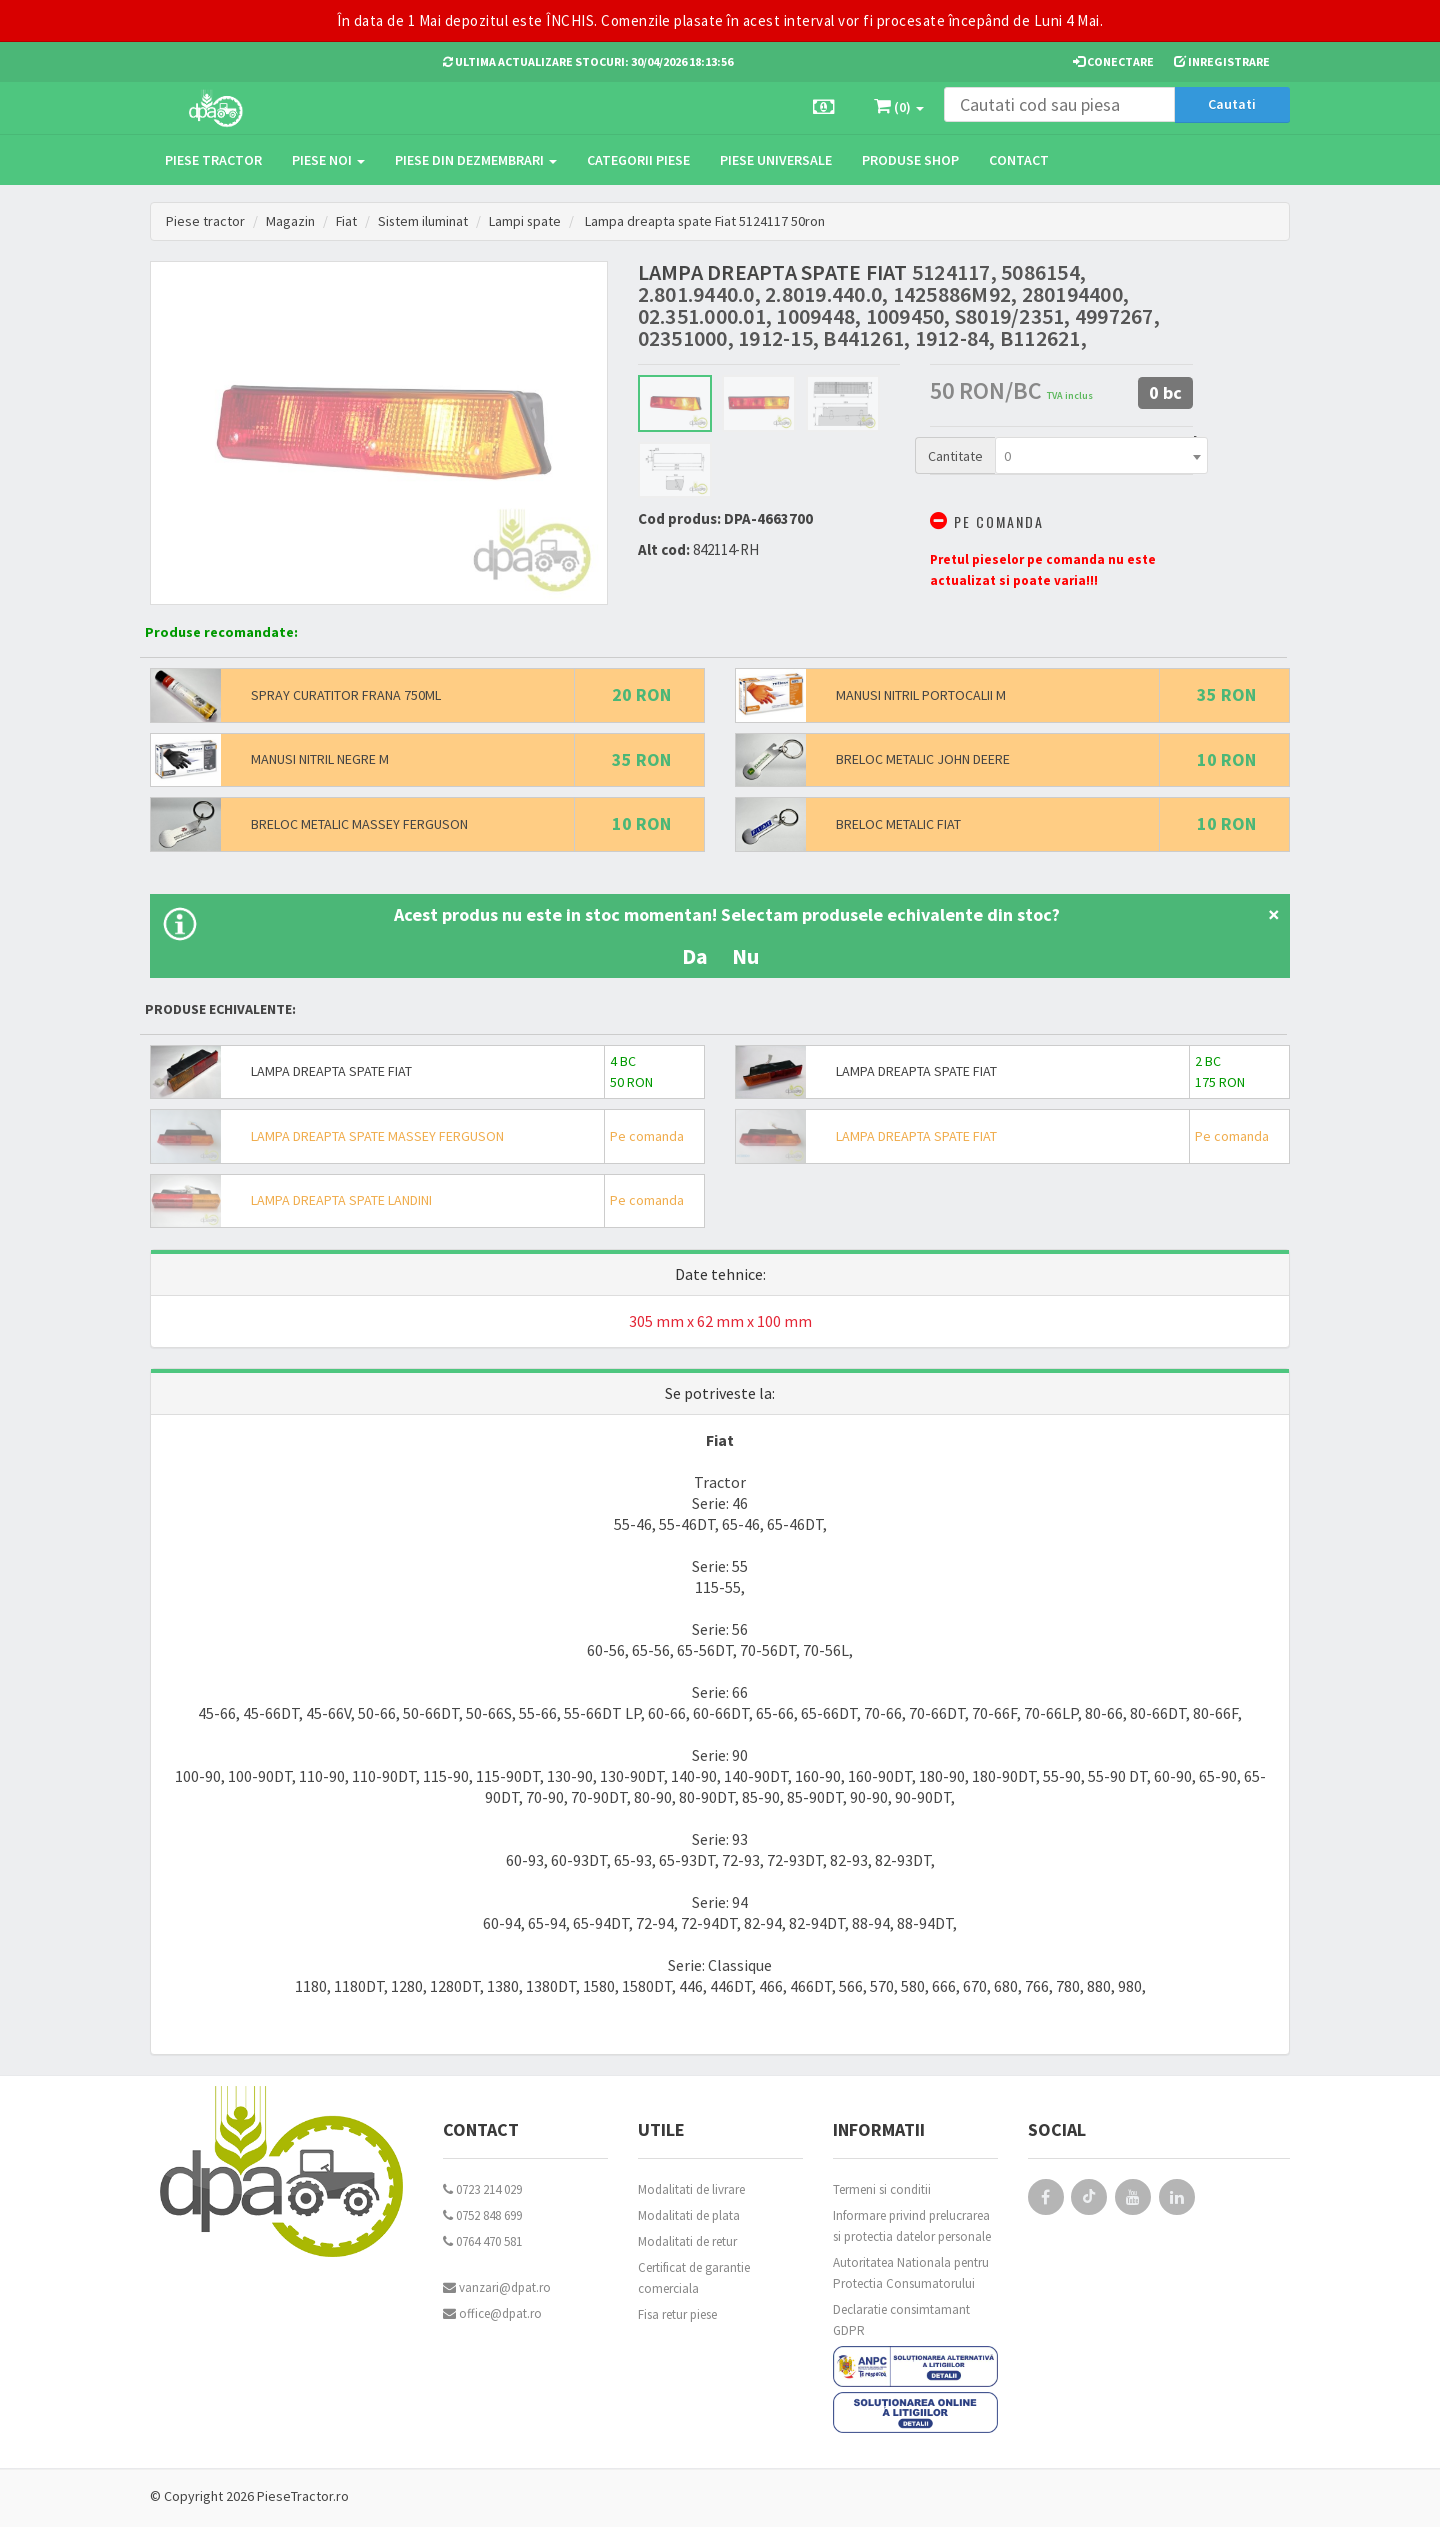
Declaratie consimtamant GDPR (901, 2320)
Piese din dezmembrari (476, 160)
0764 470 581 (482, 2241)
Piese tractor (213, 160)
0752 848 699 (482, 2215)
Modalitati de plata (689, 2215)
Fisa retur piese (677, 2314)
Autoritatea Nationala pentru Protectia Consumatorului (911, 2273)
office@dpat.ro (492, 2313)
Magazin (290, 221)
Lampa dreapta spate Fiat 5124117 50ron (709, 221)
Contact (1019, 160)
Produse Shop (910, 160)
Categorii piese (638, 160)
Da (695, 956)
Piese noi (328, 160)
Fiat (347, 221)
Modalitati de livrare (691, 2189)
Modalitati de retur (687, 2241)
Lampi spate (527, 221)
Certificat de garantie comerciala (694, 2278)
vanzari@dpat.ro (497, 2287)
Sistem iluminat (424, 221)
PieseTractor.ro (303, 2496)
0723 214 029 (482, 2189)
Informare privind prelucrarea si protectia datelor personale (912, 2226)
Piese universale (776, 160)
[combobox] (1101, 455)
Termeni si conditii (882, 2189)
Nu (745, 956)
